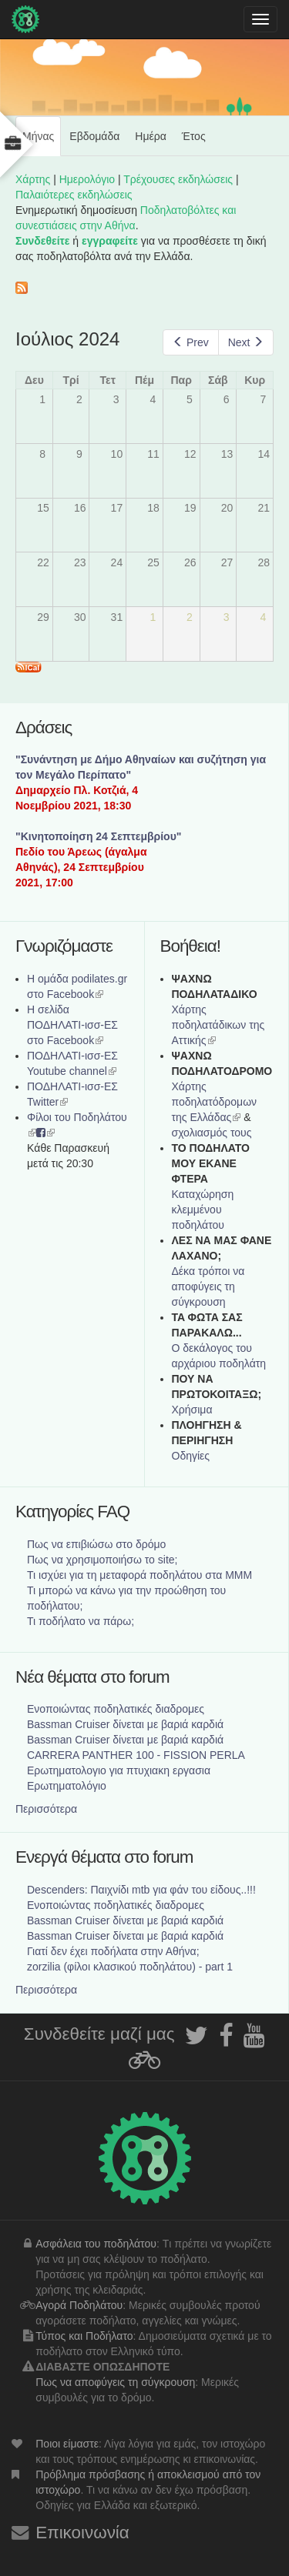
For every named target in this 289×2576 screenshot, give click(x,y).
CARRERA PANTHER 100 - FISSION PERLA (136, 1755)
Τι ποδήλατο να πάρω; (80, 1621)
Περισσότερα (46, 1809)
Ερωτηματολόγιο (66, 1786)
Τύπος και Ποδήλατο (84, 2336)
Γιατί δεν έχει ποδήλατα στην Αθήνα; (113, 1951)
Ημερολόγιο (87, 179)
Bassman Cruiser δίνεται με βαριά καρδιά (125, 1724)
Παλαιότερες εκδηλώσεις (74, 195)
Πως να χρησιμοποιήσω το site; (102, 1559)
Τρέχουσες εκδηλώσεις (178, 179)
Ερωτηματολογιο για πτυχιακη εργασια (118, 1770)
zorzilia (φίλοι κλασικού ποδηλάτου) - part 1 (130, 1966)
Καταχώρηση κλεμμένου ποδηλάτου (203, 1209)
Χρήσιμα (192, 1409)
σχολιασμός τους (212, 1132)
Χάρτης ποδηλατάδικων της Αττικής (218, 1024)
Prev (190, 342)
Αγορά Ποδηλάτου (79, 2305)
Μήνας (41, 142)
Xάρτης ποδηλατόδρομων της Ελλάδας (214, 1101)
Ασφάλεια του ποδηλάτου (95, 2243)
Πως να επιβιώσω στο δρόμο (96, 1544)
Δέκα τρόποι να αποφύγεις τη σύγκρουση (208, 1286)
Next (246, 342)
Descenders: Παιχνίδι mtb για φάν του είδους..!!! (141, 1890)
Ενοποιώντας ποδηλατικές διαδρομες (115, 1709)
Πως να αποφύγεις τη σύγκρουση (115, 2382)
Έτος (194, 136)
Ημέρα (150, 136)
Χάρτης (32, 179)
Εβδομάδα (94, 136)
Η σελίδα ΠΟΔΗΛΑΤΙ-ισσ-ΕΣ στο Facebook (72, 1024)
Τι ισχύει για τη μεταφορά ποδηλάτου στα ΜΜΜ (139, 1575)
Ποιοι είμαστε (67, 2444)
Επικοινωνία (82, 2532)
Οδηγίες (191, 1456)
